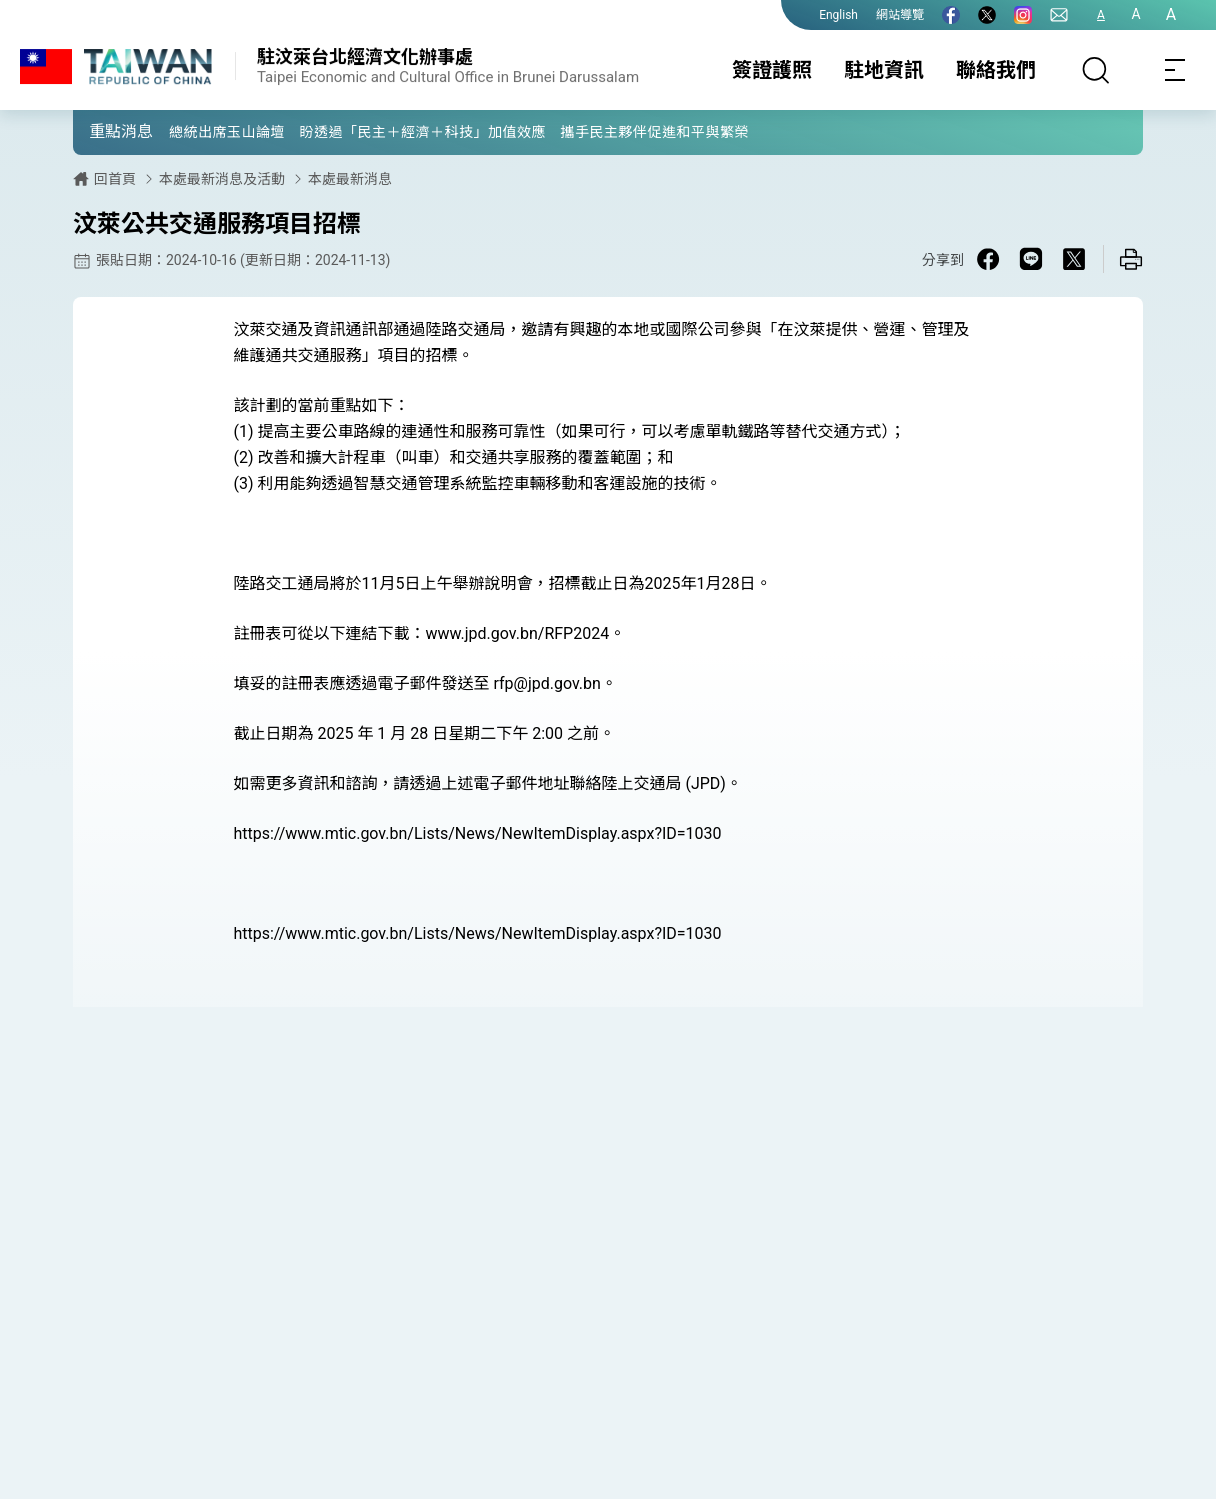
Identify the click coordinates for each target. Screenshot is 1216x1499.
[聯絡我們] (1059, 15)
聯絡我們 (996, 70)
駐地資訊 (884, 70)
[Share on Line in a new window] (1031, 259)
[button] (103, 131)
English (838, 15)
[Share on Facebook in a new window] (988, 259)
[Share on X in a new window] (1074, 259)
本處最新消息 (350, 179)
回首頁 (115, 179)
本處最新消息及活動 (222, 179)
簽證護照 (772, 70)
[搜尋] (1096, 70)
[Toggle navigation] (1176, 70)
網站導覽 (900, 15)
